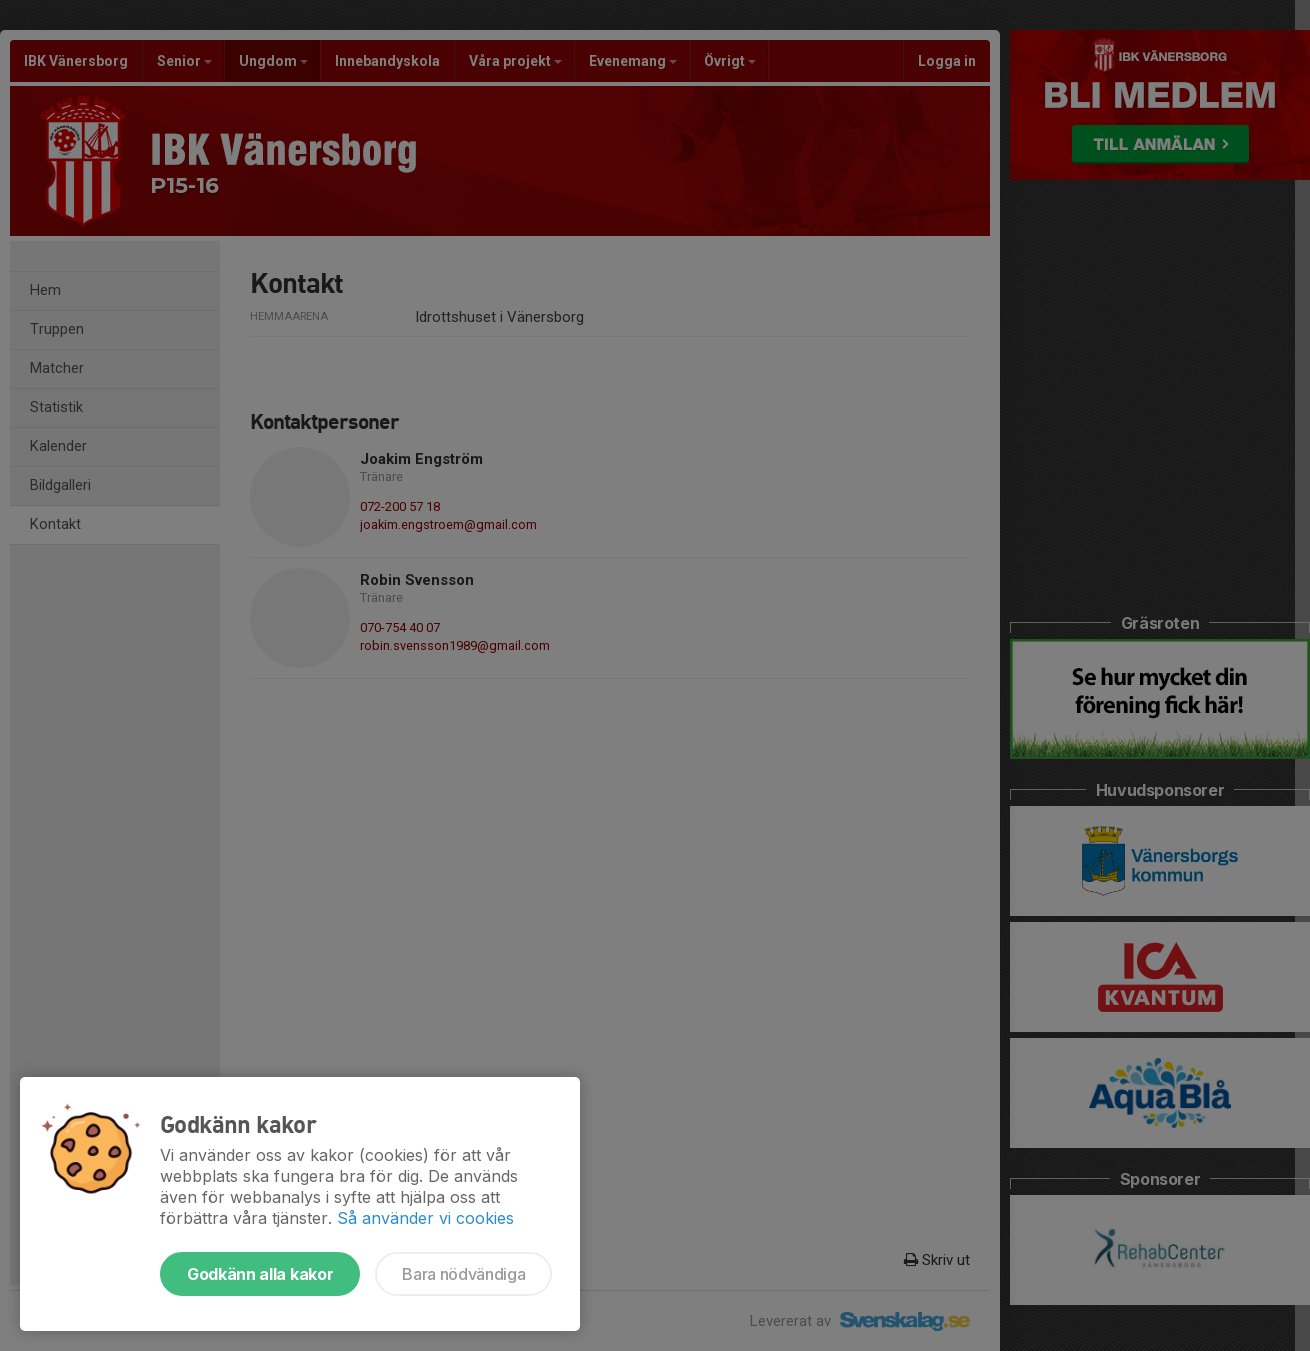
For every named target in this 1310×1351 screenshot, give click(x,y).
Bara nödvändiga (463, 1274)
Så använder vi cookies (425, 1218)
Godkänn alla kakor (260, 1274)
